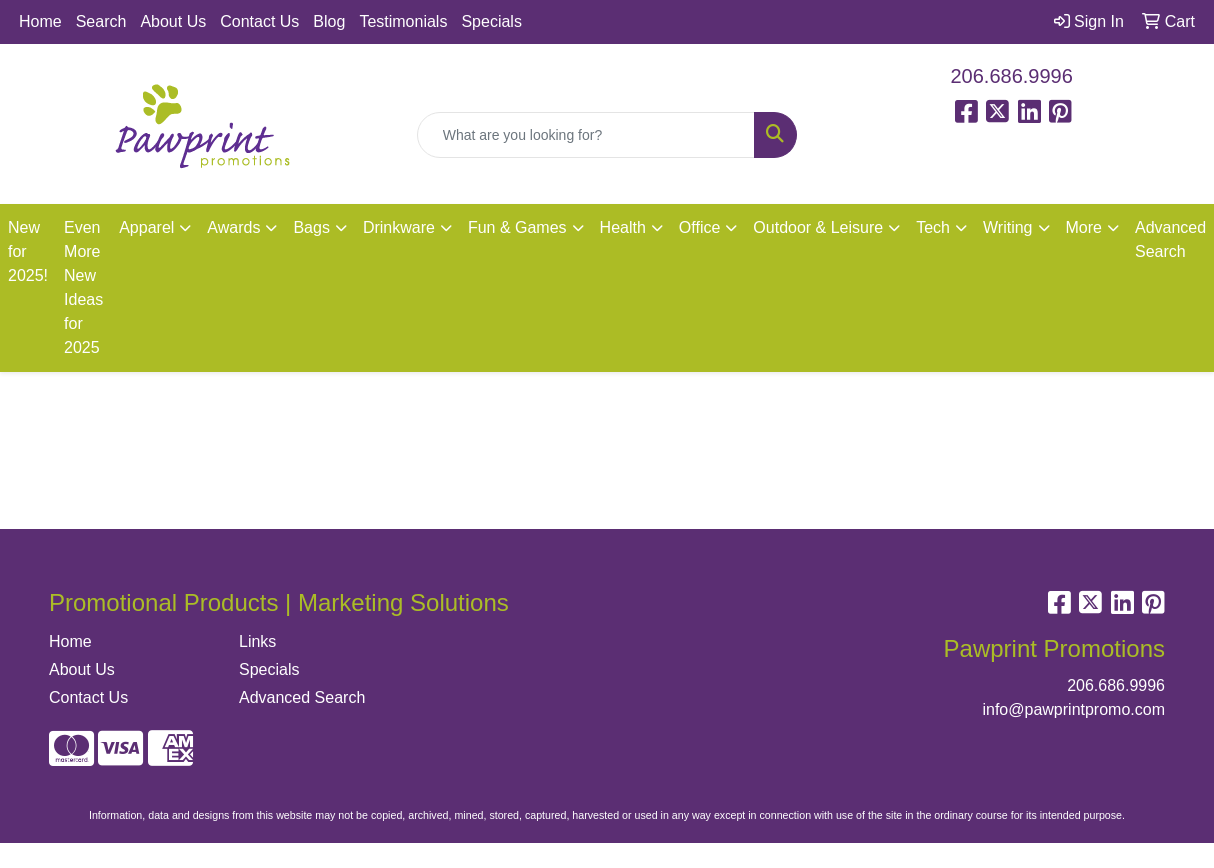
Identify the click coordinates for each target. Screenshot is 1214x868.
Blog (329, 21)
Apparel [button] (146, 227)
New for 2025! (28, 251)
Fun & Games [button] (517, 227)
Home (40, 21)
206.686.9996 (1012, 76)
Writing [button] (1008, 227)
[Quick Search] (586, 135)
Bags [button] (311, 227)
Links (257, 641)
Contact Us (259, 21)
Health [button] (623, 227)
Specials (491, 21)
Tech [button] (933, 227)
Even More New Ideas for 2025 (83, 287)
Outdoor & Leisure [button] (818, 227)
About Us (173, 21)
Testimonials (403, 21)
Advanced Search (302, 697)
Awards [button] (233, 227)
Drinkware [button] (399, 227)
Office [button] (700, 227)
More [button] (1084, 227)
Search (101, 21)
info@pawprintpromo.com (1073, 709)
